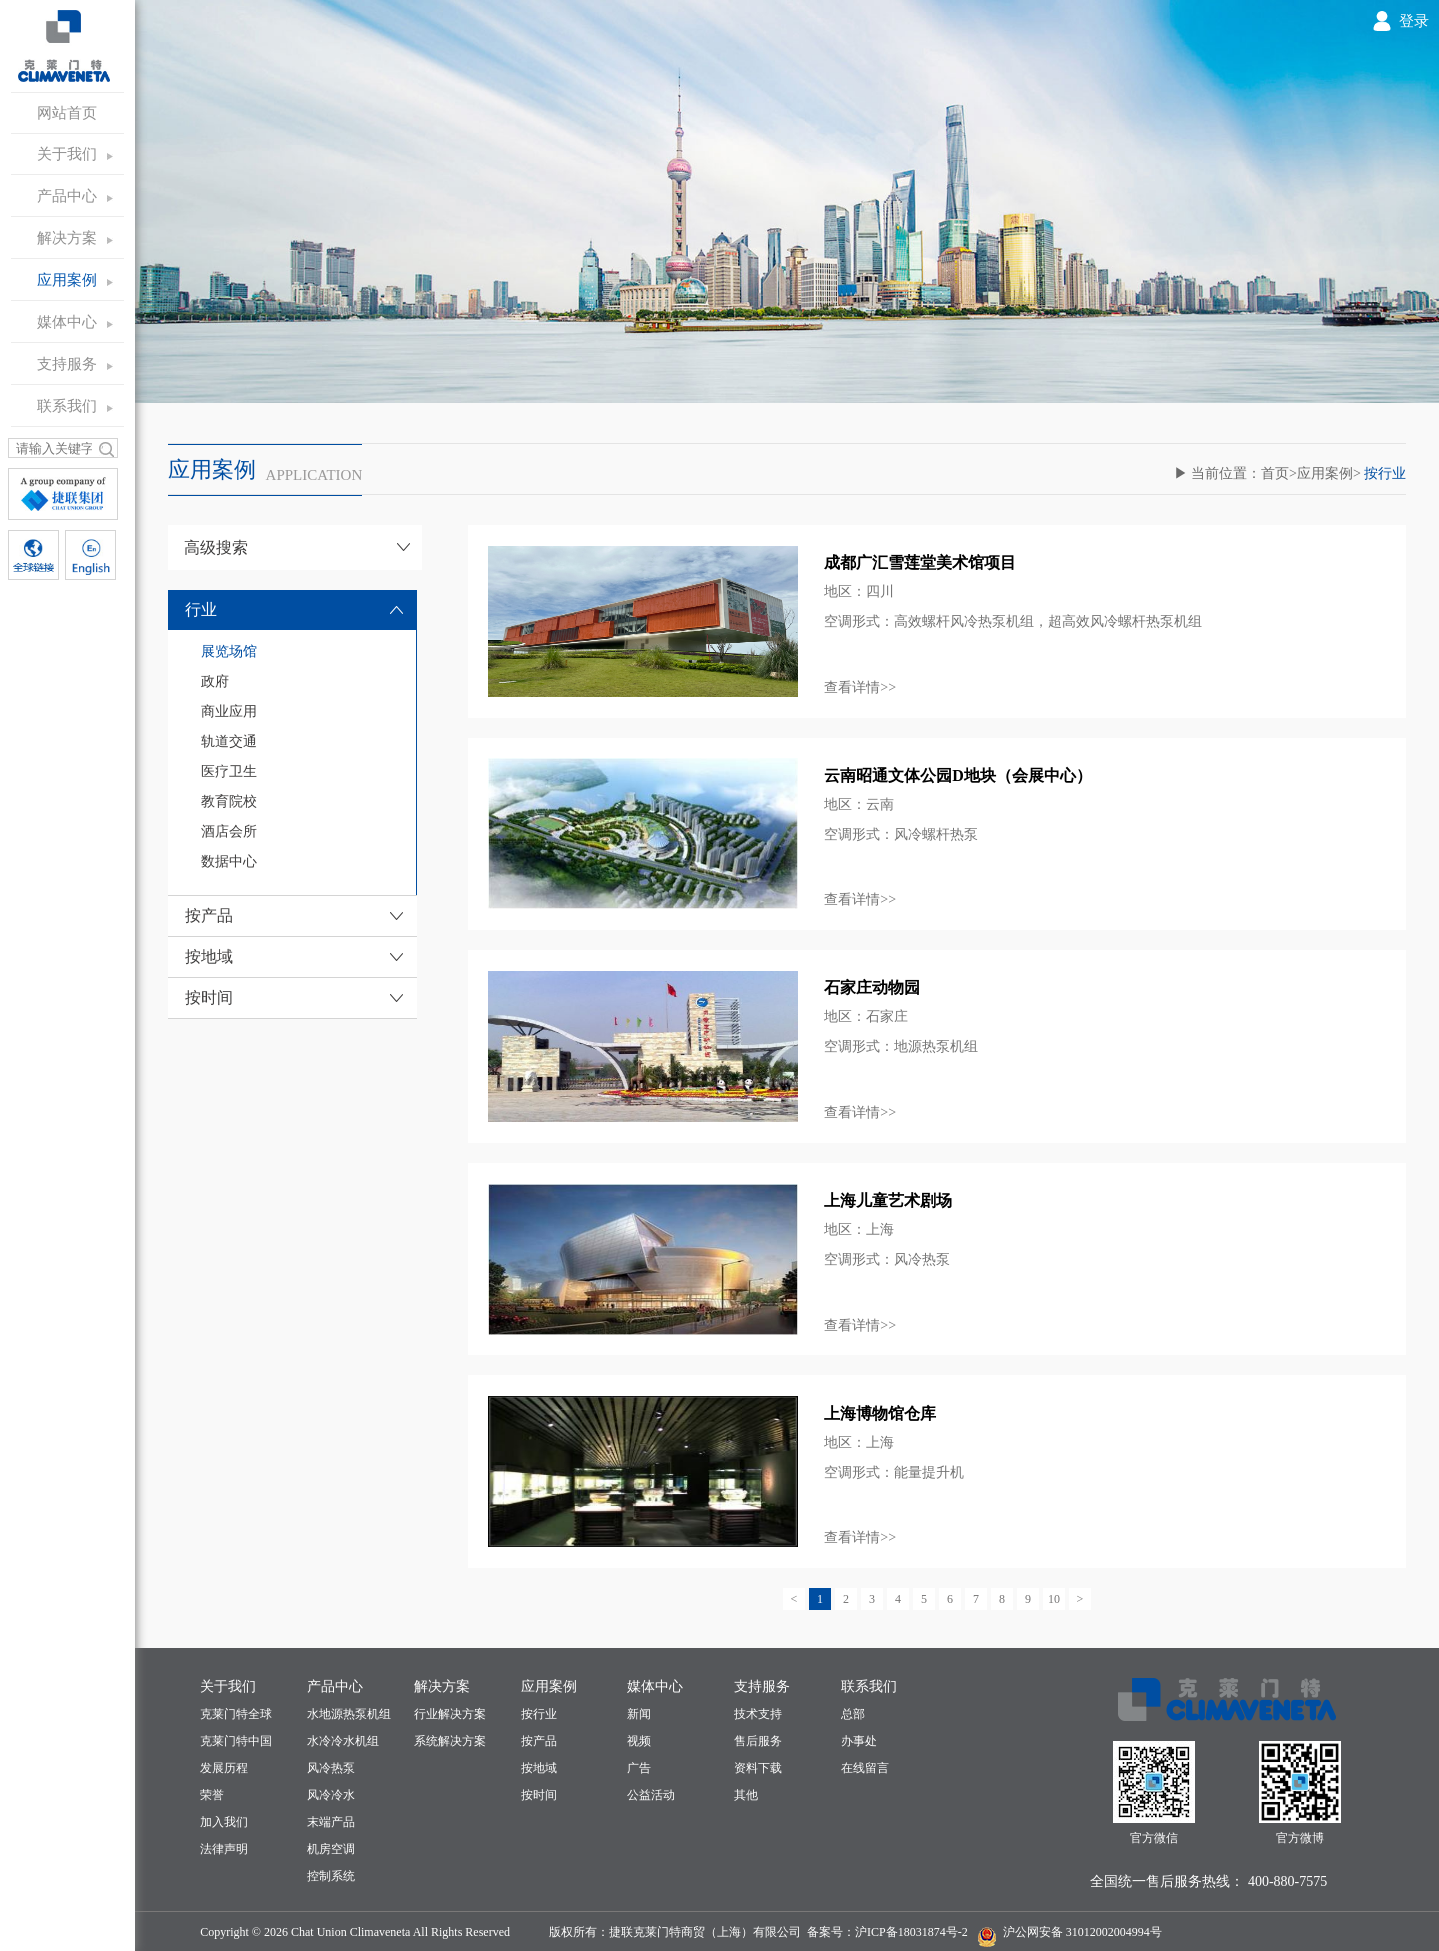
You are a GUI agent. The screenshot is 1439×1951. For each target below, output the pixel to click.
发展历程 (224, 1768)
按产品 (539, 1741)
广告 (639, 1768)
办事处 (859, 1741)
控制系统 (331, 1876)
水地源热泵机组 (349, 1714)
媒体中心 (67, 322)
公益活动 (651, 1795)
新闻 (639, 1714)
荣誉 (212, 1795)
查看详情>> (860, 687)
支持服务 (67, 364)
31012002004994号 (1112, 1932)
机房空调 (331, 1849)
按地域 (539, 1768)
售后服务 (758, 1741)
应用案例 (67, 280)
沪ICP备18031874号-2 (911, 1932)
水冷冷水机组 (343, 1741)
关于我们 (67, 154)
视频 (639, 1741)
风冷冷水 (331, 1795)
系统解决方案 (450, 1741)
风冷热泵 (331, 1768)
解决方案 (67, 238)
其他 (746, 1795)
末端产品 (331, 1822)
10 (1054, 1599)
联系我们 (67, 406)
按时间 (539, 1795)
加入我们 (224, 1822)
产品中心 (67, 196)
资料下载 (758, 1768)
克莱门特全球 (236, 1714)
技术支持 (758, 1714)
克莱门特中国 (236, 1741)
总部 (853, 1714)
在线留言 (865, 1768)
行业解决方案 (450, 1714)
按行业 (539, 1714)
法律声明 (224, 1849)
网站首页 (67, 113)
